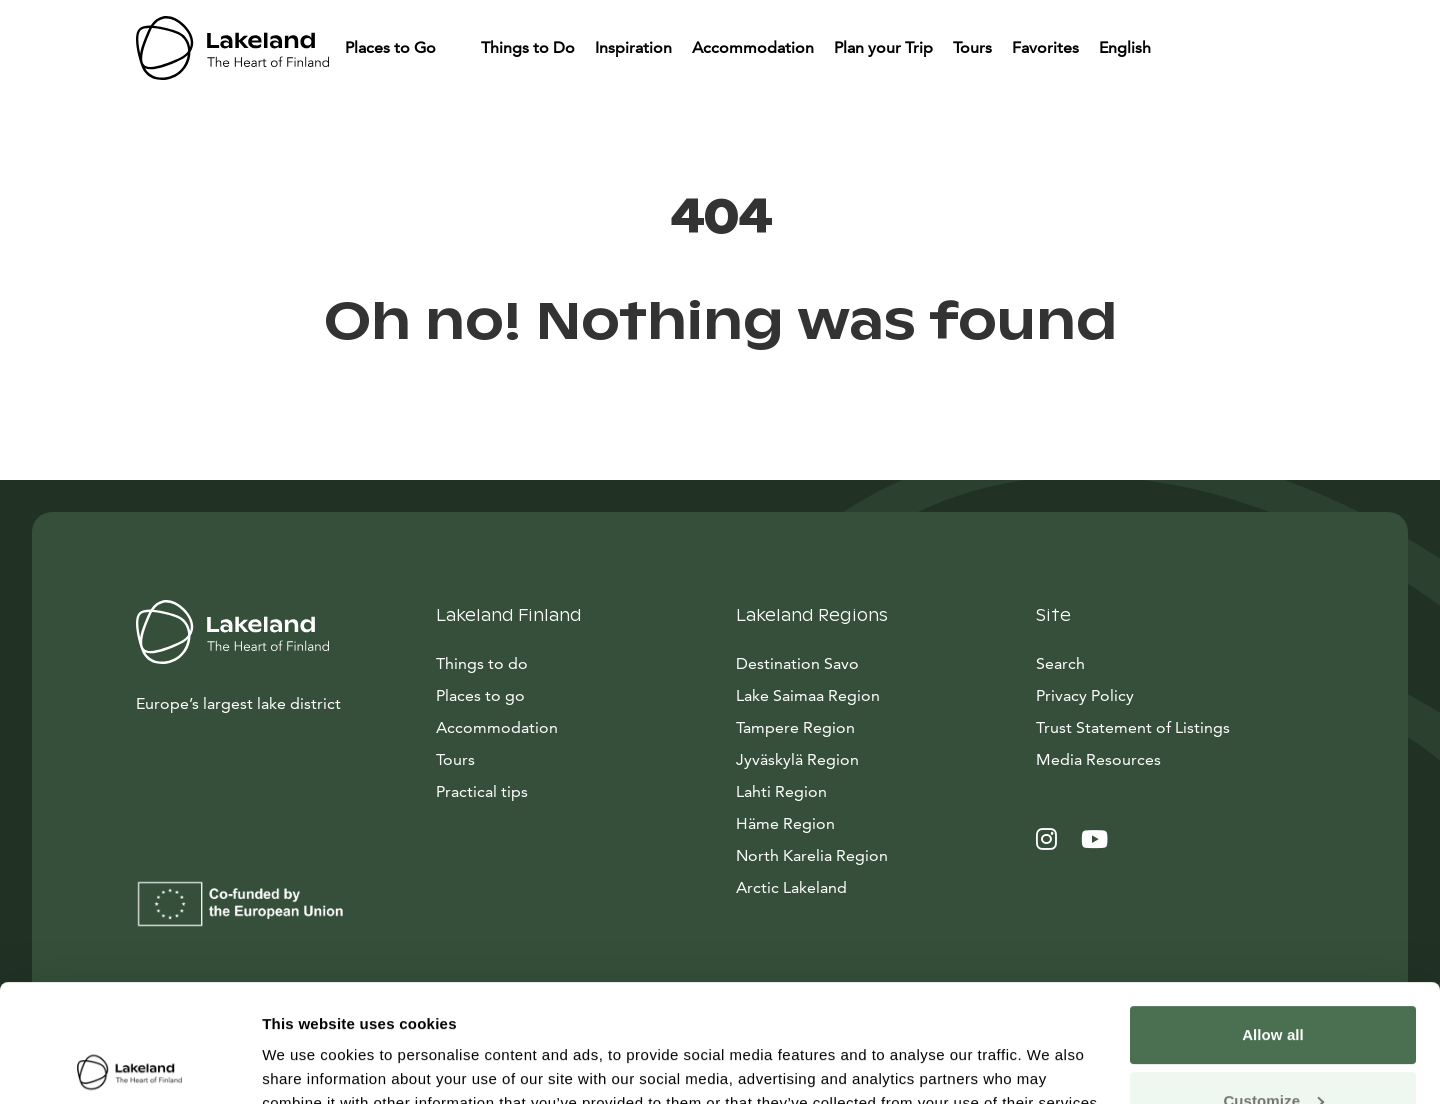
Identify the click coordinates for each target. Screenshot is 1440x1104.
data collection (466, 1009)
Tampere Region (795, 727)
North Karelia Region (812, 855)
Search (1060, 663)
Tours (972, 47)
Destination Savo (797, 663)
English (1127, 47)
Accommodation (753, 47)
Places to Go (392, 47)
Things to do (482, 663)
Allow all (1273, 917)
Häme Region (785, 823)
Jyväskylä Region (797, 759)
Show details (308, 1064)
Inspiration (633, 47)
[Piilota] (454, 48)
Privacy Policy (1085, 695)
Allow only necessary (1273, 1048)
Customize (1273, 982)
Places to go (480, 695)
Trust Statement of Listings (1133, 727)
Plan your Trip (883, 47)
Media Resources (1170, 758)
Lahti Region (781, 791)
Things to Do (528, 47)
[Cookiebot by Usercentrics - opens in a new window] (129, 1065)
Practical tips (482, 791)
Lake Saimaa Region (808, 695)
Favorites (1045, 47)
